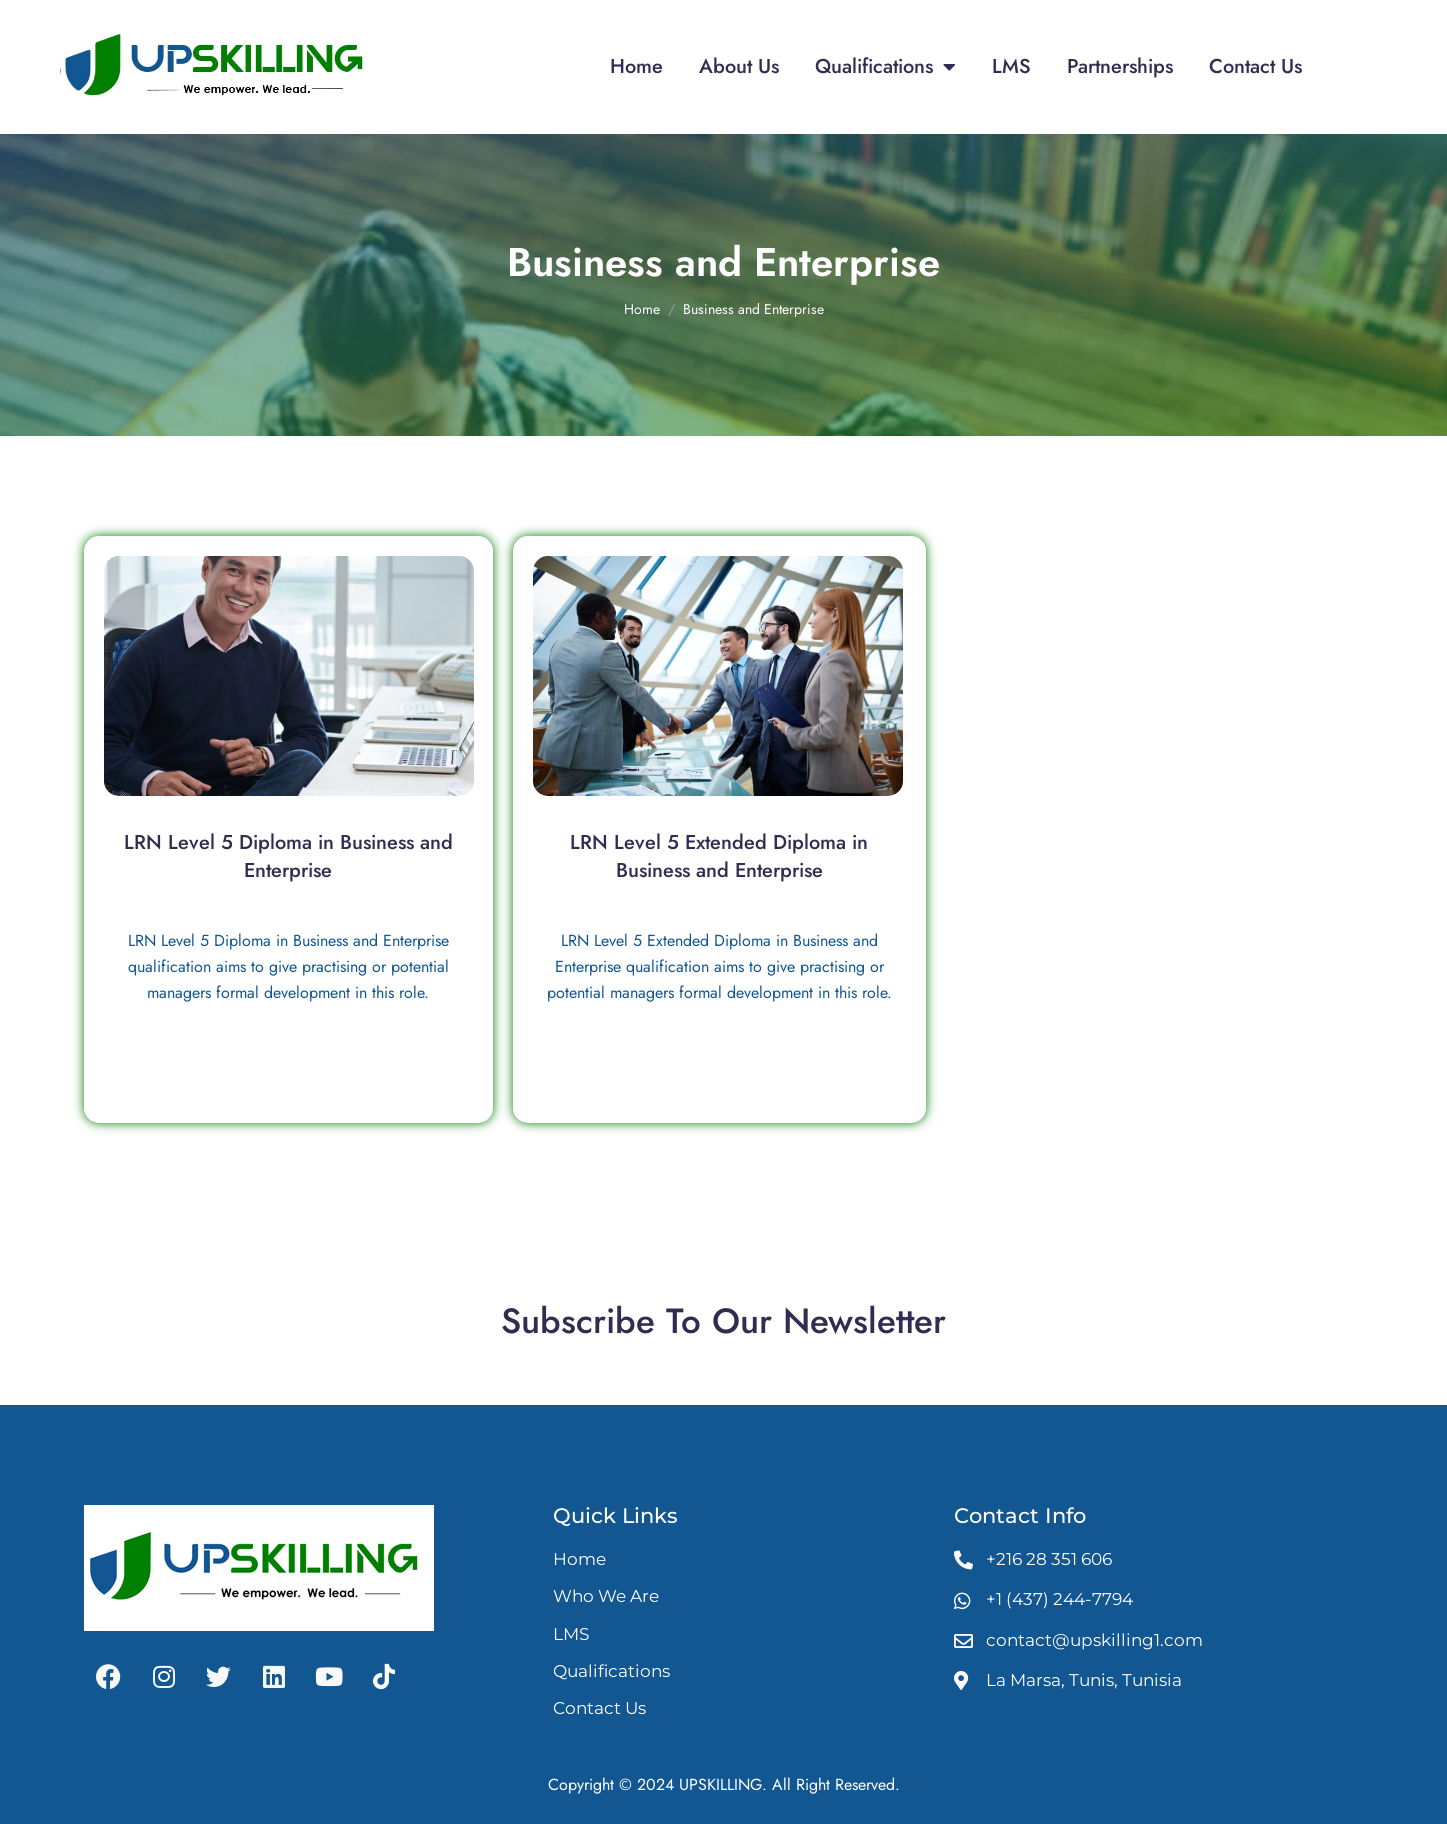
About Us (739, 66)
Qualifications (885, 67)
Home (636, 66)
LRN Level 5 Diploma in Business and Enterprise (288, 856)
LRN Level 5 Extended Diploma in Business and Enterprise (719, 856)
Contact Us (1255, 66)
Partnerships (1120, 66)
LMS (1011, 66)
